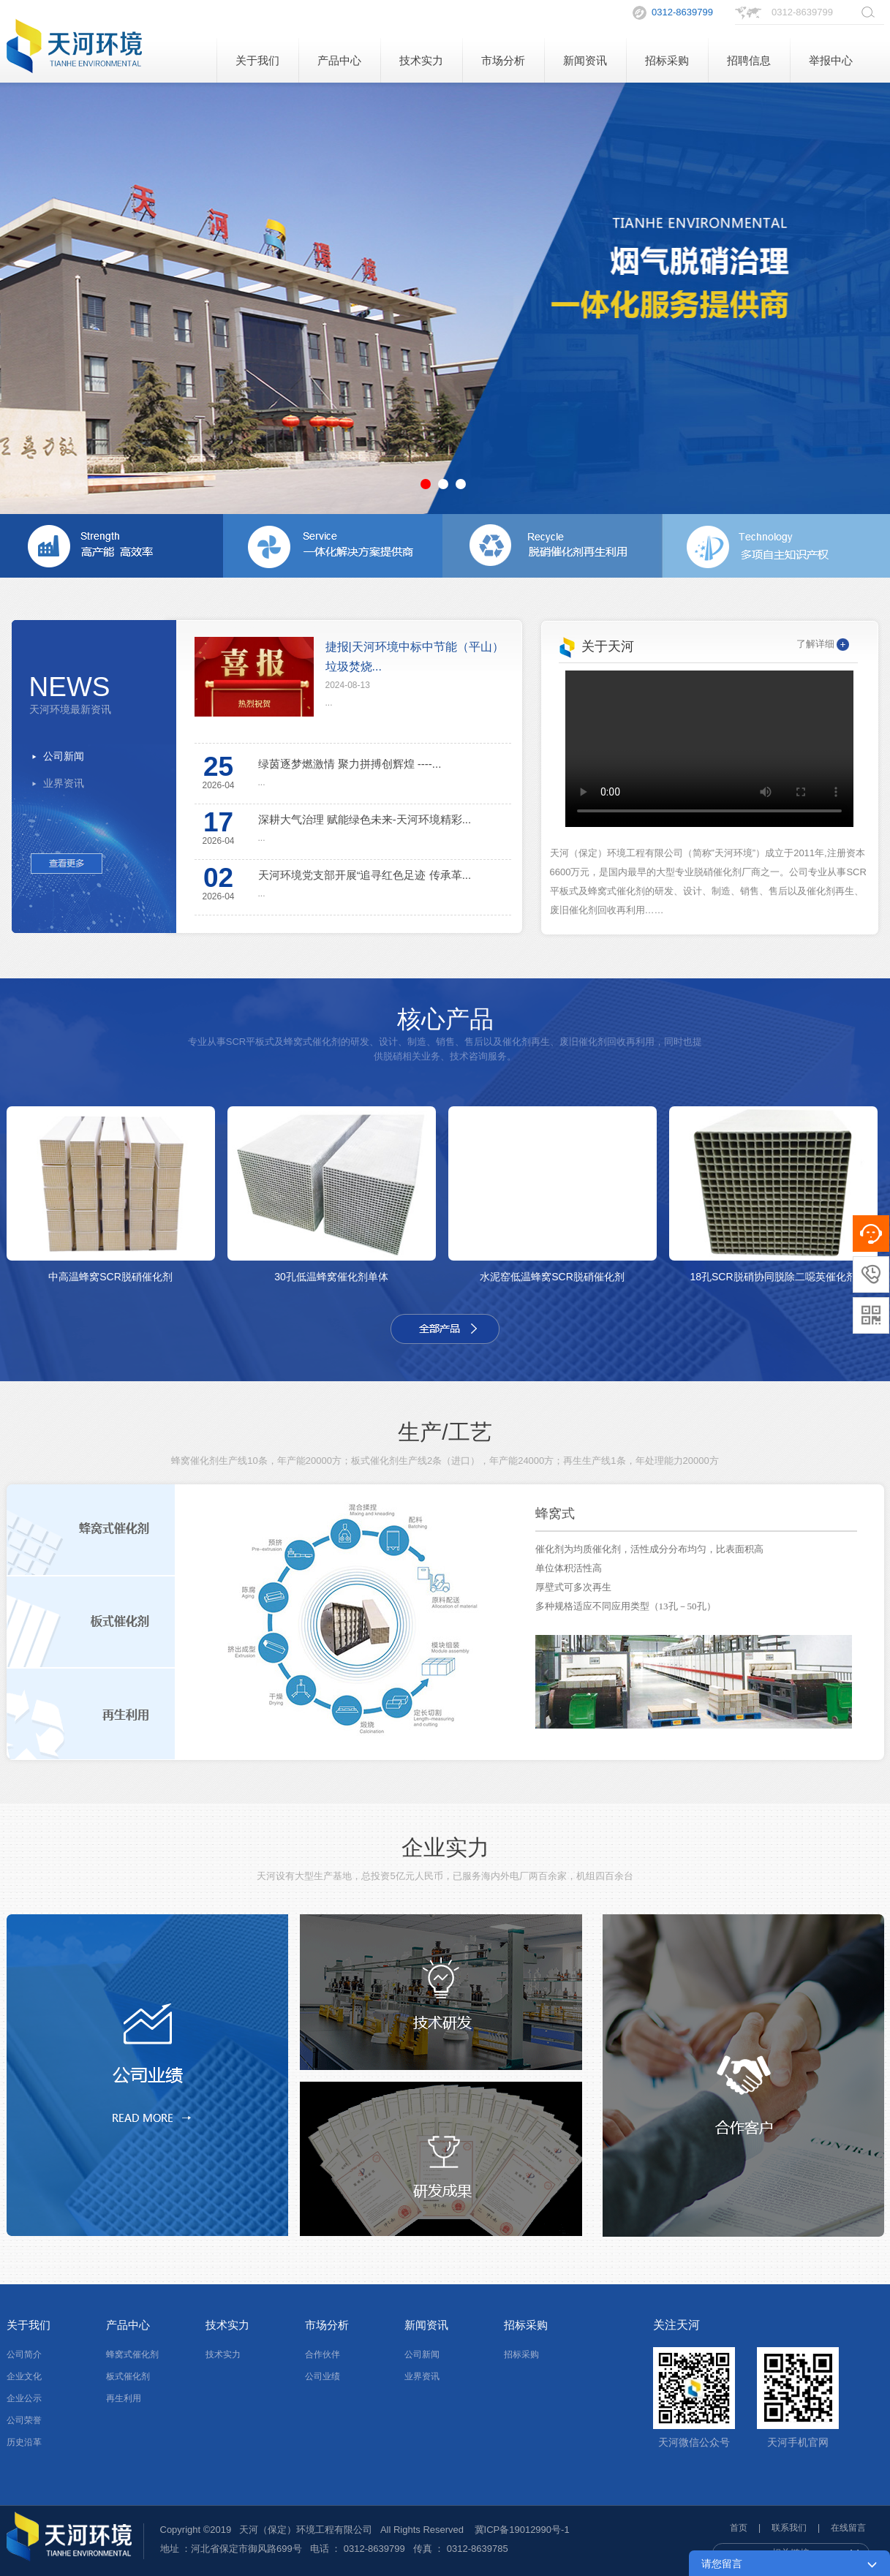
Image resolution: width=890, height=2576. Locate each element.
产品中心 (339, 60)
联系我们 (789, 2528)
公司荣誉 (24, 2420)
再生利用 (123, 2398)
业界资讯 (63, 783)
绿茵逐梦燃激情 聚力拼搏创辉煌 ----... (350, 764)
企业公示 (24, 2398)
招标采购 (667, 60)
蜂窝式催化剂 (132, 2354)
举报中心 (831, 60)
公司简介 (24, 2354)
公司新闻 (63, 756)
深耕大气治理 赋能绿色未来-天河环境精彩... (365, 819)
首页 (738, 2528)
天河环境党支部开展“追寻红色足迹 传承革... (365, 875)
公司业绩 (322, 2376)
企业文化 (24, 2376)
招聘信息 (749, 60)
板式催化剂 (128, 2376)
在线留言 (848, 2528)
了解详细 (823, 643)
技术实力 (421, 60)
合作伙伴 (322, 2354)
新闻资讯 (585, 60)
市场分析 (503, 60)
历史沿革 (24, 2442)
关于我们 (257, 60)
